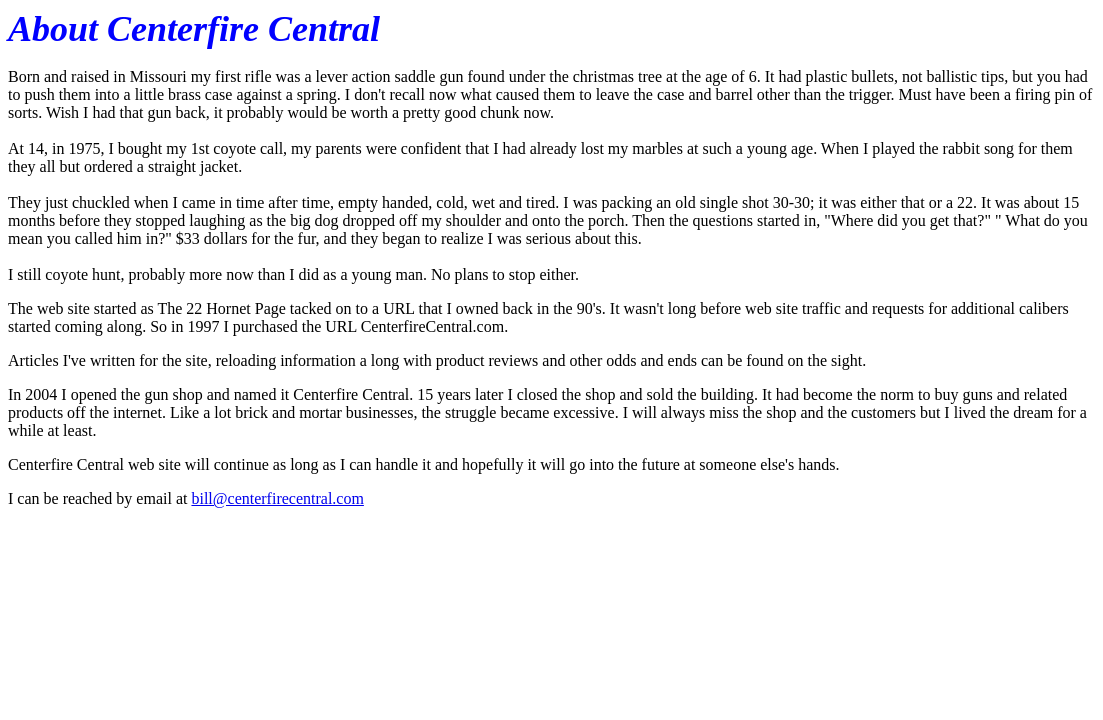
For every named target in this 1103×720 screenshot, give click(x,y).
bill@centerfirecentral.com (277, 498)
